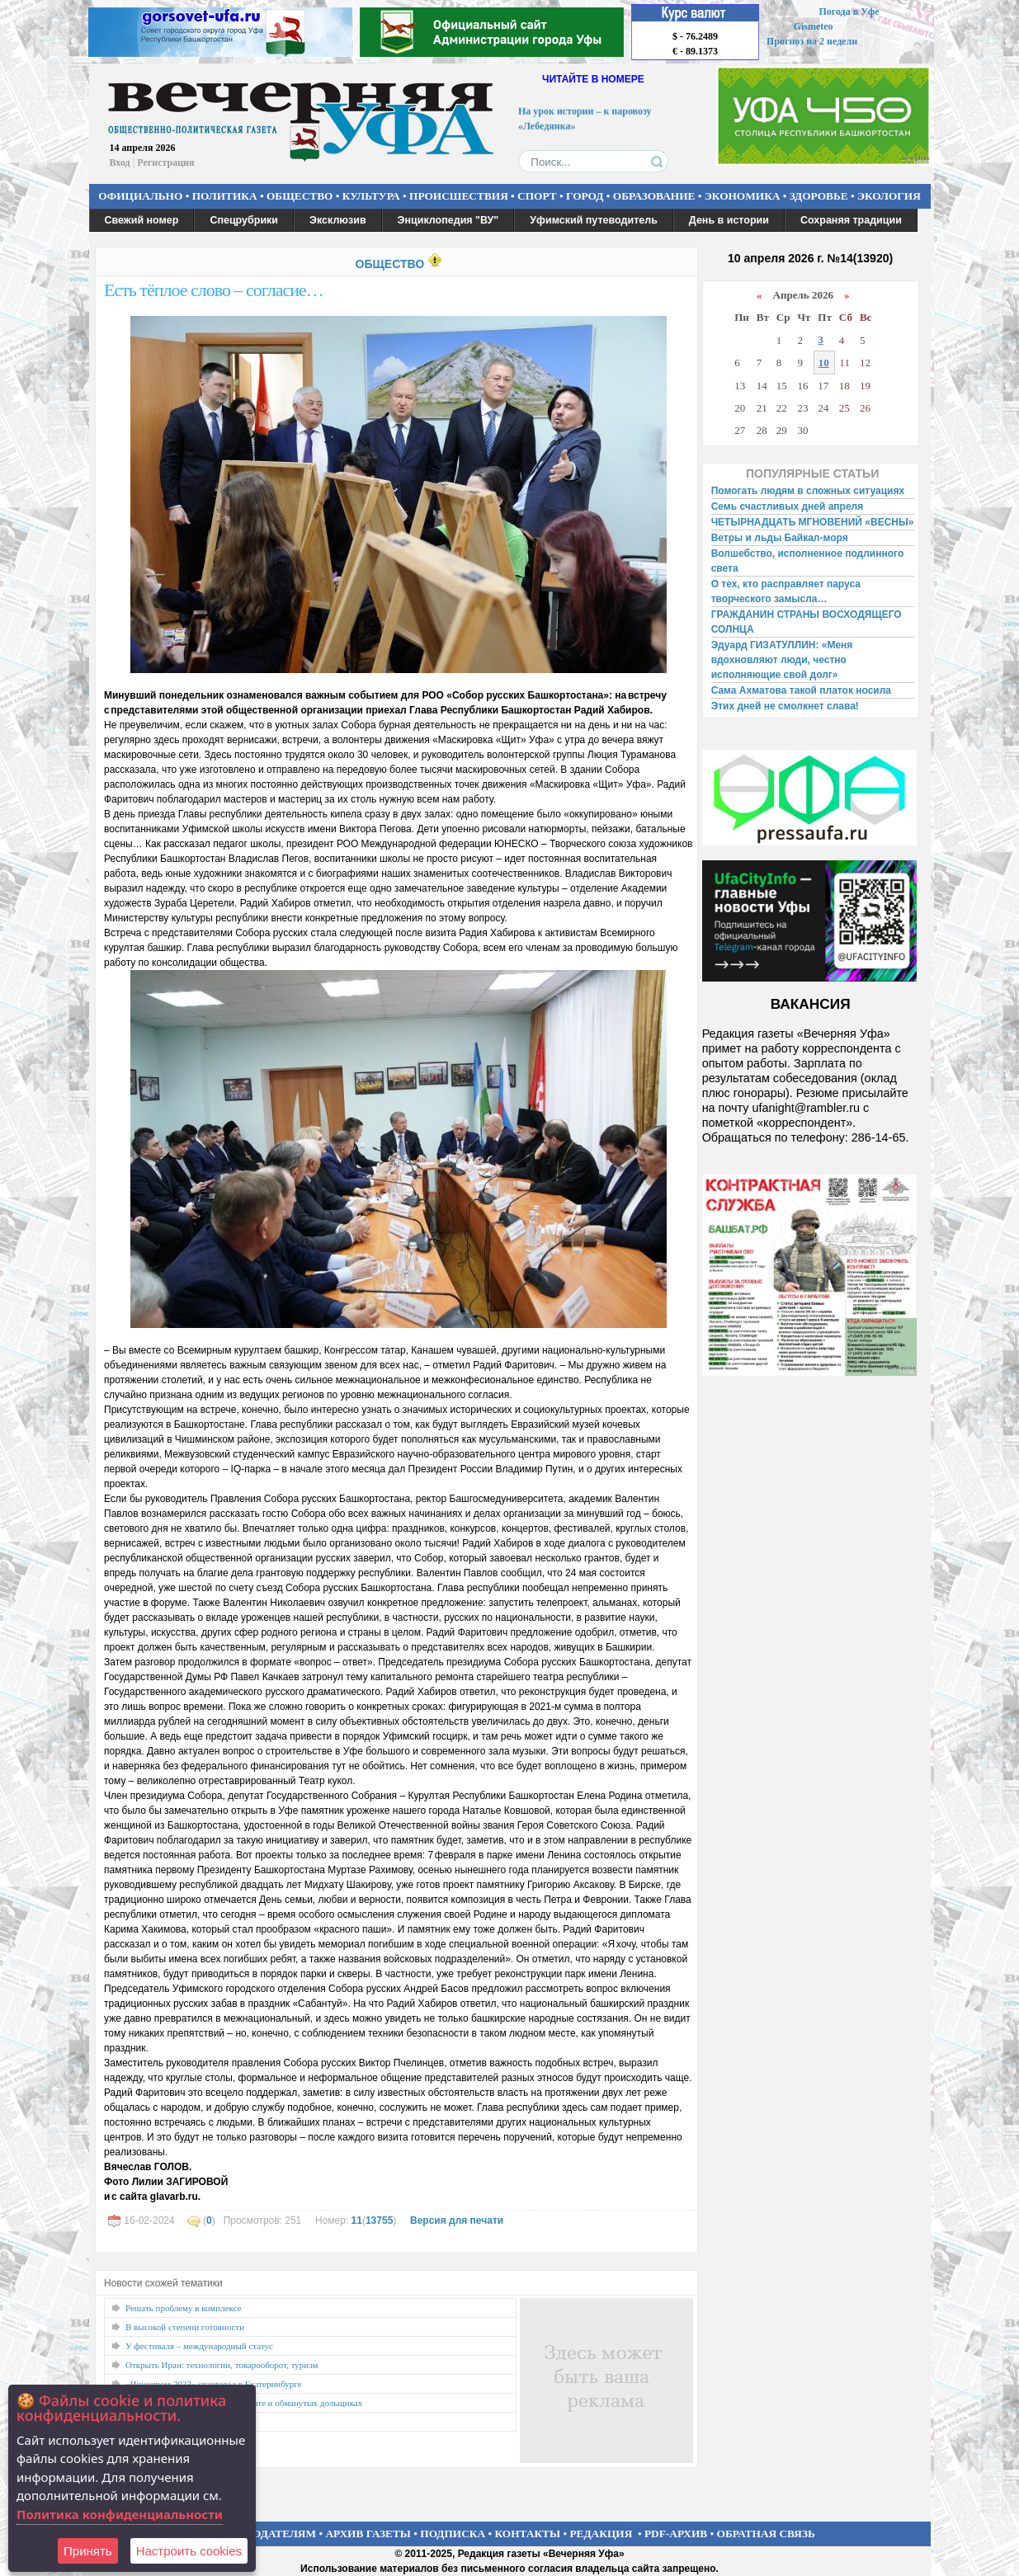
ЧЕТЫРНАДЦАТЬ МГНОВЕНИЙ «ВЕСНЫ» (812, 522)
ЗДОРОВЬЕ (819, 196)
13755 (379, 2220)
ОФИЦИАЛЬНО (140, 196)
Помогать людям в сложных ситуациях (808, 491)
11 (356, 2220)
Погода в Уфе (849, 11)
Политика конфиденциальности (120, 2514)
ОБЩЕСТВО (300, 196)
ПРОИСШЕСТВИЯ (458, 196)
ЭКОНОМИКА (743, 196)
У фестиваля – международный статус (199, 2346)
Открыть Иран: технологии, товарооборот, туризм (221, 2365)
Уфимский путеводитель (594, 220)
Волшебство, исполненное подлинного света (807, 561)
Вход (120, 162)
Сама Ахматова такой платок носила (801, 690)
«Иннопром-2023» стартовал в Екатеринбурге (213, 2384)
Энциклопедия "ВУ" (448, 220)
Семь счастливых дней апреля (787, 506)
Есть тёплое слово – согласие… (213, 290)
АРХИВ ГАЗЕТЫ (368, 2533)
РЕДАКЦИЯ (600, 2533)
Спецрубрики (244, 220)
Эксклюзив (337, 220)
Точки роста (148, 2422)
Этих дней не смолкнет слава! (785, 706)
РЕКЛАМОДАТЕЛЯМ (260, 2533)
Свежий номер (142, 220)
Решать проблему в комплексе (183, 2308)
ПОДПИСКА (452, 2533)
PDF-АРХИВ (675, 2533)
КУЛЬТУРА (371, 196)
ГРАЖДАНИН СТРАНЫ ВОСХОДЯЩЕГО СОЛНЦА (806, 622)
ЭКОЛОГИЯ (889, 196)
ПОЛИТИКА (224, 196)
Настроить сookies (189, 2551)
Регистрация (165, 162)
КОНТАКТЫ (528, 2533)
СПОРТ (537, 196)
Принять (88, 2551)
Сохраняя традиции (851, 220)
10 (824, 362)
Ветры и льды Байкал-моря (779, 538)
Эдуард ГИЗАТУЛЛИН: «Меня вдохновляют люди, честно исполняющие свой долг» (782, 659)
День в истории (729, 220)
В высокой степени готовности (184, 2327)
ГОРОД (584, 196)
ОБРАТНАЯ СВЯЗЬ (766, 2533)
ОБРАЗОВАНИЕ (654, 196)
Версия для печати (456, 2220)
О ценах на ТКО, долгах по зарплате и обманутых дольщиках (243, 2403)
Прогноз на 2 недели (812, 41)
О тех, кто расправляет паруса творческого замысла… (786, 591)
